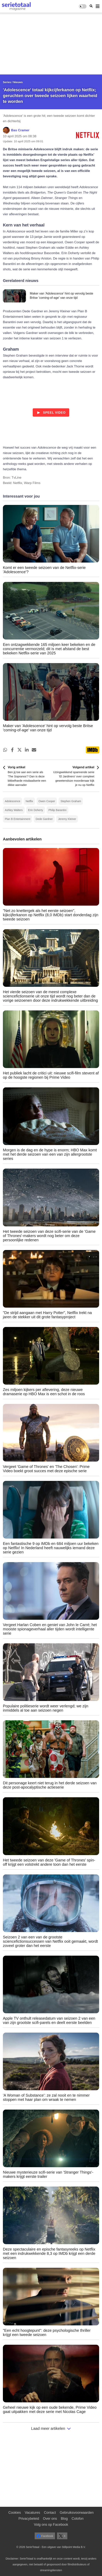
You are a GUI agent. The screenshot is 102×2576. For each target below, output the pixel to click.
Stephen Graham (70, 801)
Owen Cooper (46, 801)
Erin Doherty (35, 810)
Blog (64, 2519)
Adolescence (12, 801)
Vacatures (32, 2513)
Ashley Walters (14, 810)
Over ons (50, 2519)
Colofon (78, 2519)
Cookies (14, 2513)
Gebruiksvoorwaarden (77, 2513)
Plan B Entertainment (17, 819)
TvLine (16, 477)
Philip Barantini (57, 810)
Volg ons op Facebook (51, 2524)
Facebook (45, 2536)
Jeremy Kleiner (67, 819)
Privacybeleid (28, 2519)
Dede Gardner (44, 819)
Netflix (29, 801)
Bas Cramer (20, 130)
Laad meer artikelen (51, 2428)
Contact (50, 2513)
